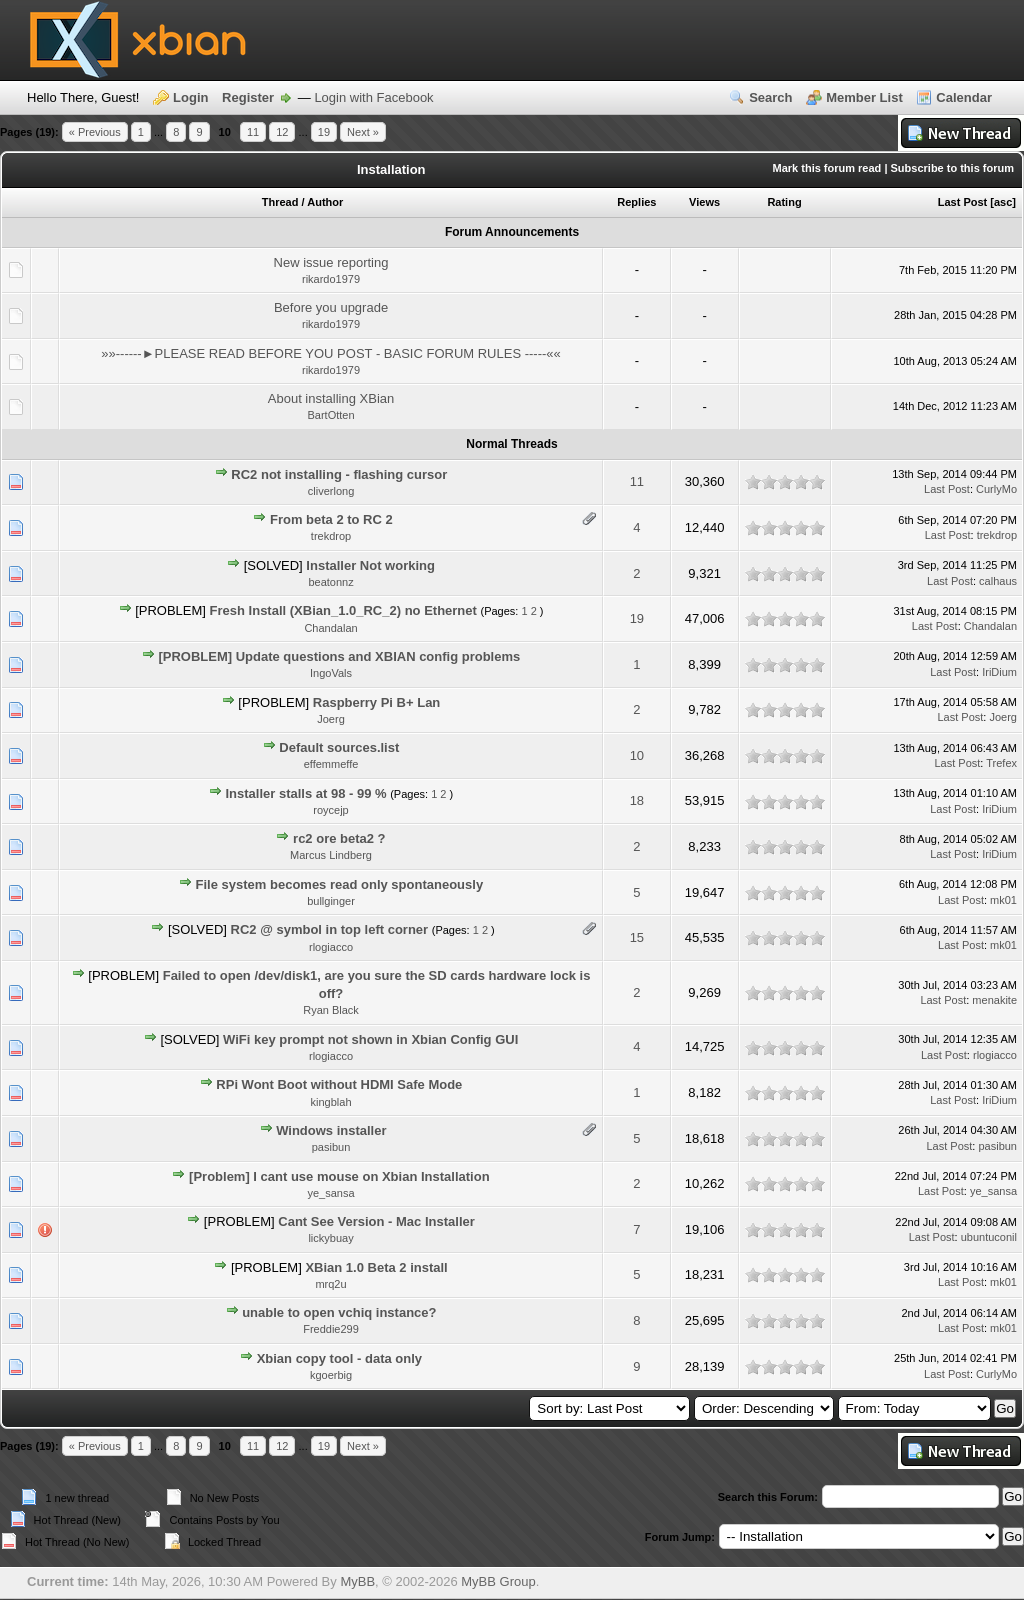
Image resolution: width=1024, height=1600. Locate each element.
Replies (636, 202)
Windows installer (331, 1130)
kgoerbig (331, 1375)
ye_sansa (330, 1193)
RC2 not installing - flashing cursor (339, 474)
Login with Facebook (373, 97)
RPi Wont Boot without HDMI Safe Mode (339, 1084)
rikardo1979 (331, 279)
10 (637, 755)
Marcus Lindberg (331, 855)
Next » (363, 132)
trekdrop (331, 536)
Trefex (1001, 763)
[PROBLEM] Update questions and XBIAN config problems (339, 656)
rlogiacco (331, 947)
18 (637, 800)
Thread (280, 202)
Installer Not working (370, 565)
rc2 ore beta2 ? (339, 838)
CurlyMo (996, 489)
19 (324, 132)
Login (190, 97)
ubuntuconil (989, 1237)
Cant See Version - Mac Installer (376, 1221)
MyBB (357, 1581)
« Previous (95, 132)
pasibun (331, 1147)
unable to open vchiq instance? (339, 1312)
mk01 (1003, 900)
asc (1003, 202)
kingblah (331, 1102)
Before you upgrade (331, 307)
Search (770, 97)
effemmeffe (331, 764)
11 (253, 132)
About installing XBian (331, 398)
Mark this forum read (827, 168)
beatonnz (330, 582)
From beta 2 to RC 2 (331, 519)
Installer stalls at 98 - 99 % (305, 793)
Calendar (964, 97)
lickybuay (330, 1238)
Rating (784, 202)
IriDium (999, 672)
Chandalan (330, 628)
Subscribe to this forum (952, 168)
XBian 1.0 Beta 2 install (376, 1267)
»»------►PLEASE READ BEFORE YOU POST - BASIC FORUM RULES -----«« (331, 353)
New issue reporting (331, 262)
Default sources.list (339, 747)
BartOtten (330, 415)
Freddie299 (331, 1329)
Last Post (963, 202)
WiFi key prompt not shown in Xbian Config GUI (370, 1039)
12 (282, 132)
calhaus (998, 581)
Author (325, 202)
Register (248, 97)
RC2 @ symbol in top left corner (330, 929)
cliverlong (331, 491)
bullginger (331, 901)
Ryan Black (331, 1010)
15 (637, 937)
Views (704, 202)
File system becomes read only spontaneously (340, 884)
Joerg (331, 719)
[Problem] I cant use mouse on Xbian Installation (339, 1176)
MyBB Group (498, 1581)
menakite (994, 1000)
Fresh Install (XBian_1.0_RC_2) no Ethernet (343, 610)
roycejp (330, 810)
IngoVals (331, 673)
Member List (864, 97)
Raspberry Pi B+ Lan (377, 702)
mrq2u (330, 1284)
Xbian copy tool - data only (339, 1358)
